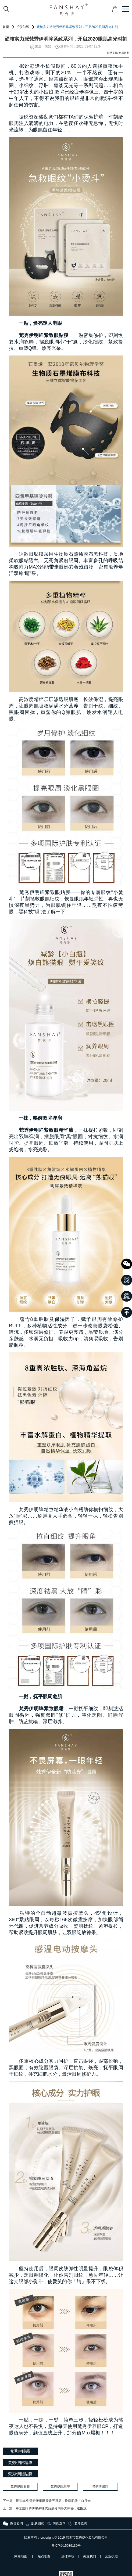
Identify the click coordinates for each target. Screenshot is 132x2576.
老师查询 (77, 2523)
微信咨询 (13, 2523)
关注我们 (89, 2556)
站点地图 (44, 2556)
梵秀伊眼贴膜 (20, 2486)
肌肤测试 (34, 2523)
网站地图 (20, 2556)
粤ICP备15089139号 (66, 2546)
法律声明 (67, 2556)
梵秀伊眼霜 (100, 2486)
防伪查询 (56, 2523)
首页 (6, 27)
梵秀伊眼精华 (60, 2486)
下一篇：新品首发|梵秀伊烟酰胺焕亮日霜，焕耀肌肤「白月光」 (48, 2501)
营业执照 (111, 2556)
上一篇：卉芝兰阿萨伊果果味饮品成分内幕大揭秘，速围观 (45, 2508)
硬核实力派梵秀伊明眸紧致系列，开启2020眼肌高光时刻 (77, 27)
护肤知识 (22, 27)
